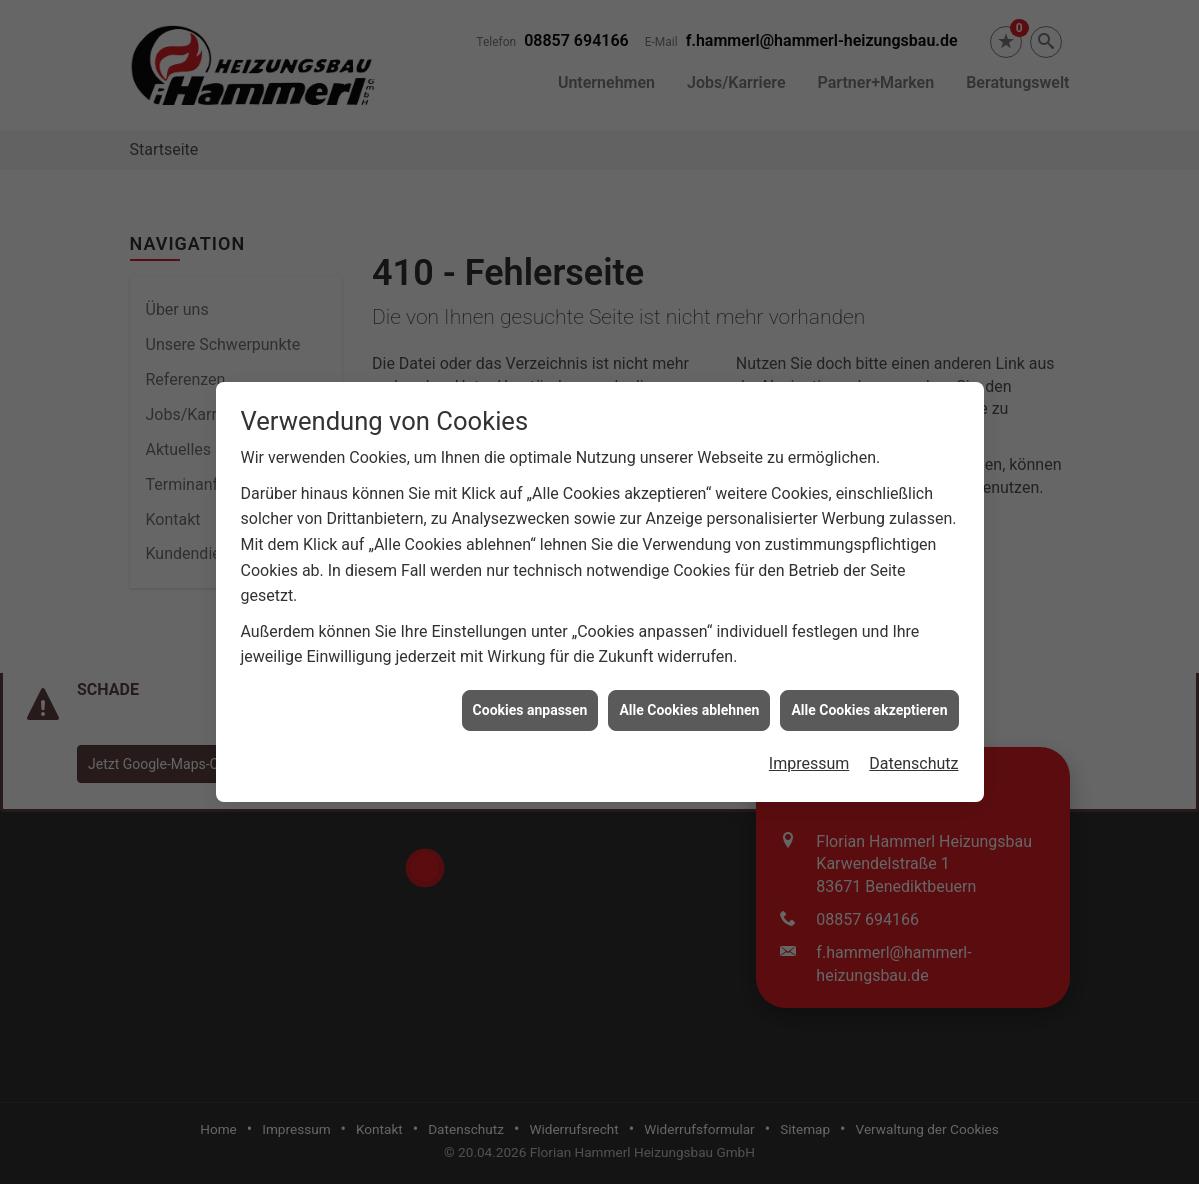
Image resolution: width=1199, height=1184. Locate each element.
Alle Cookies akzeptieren (869, 704)
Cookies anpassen (530, 704)
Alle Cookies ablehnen (689, 704)
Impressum (809, 758)
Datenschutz (913, 758)
